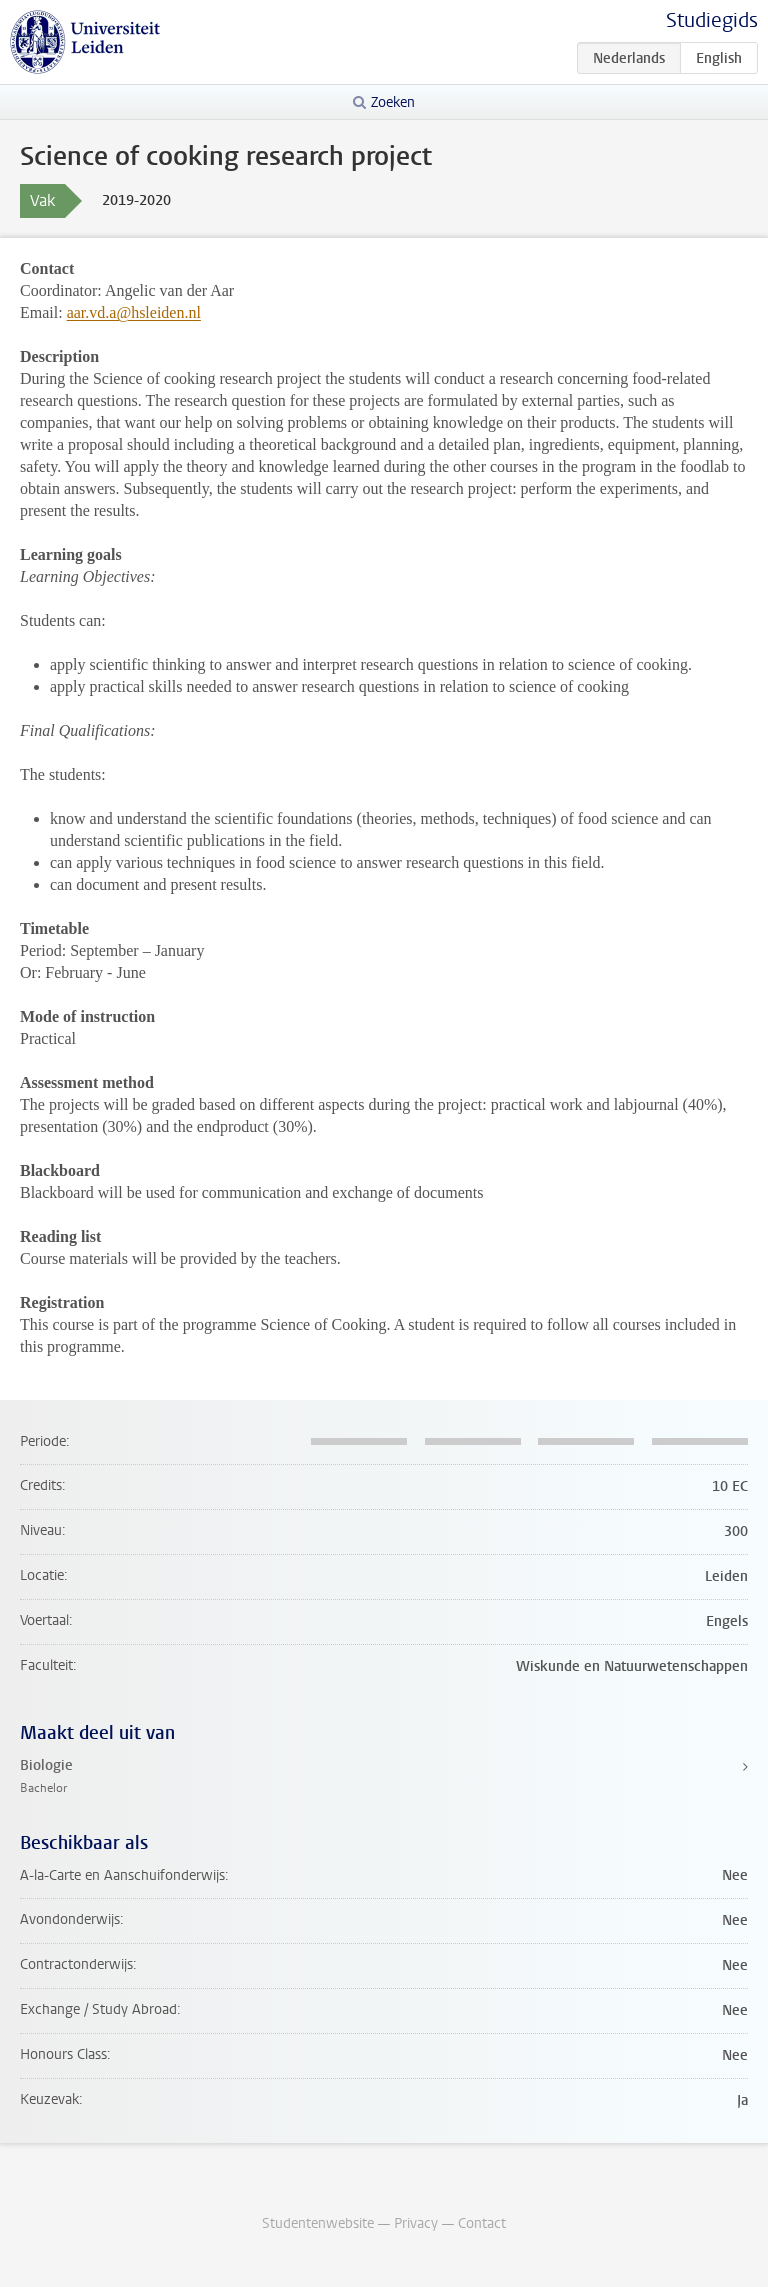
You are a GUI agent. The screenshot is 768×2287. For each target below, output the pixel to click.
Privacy (416, 2223)
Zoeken (393, 102)
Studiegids (712, 20)
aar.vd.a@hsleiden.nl (134, 312)
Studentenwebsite (318, 2223)
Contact (482, 2223)
